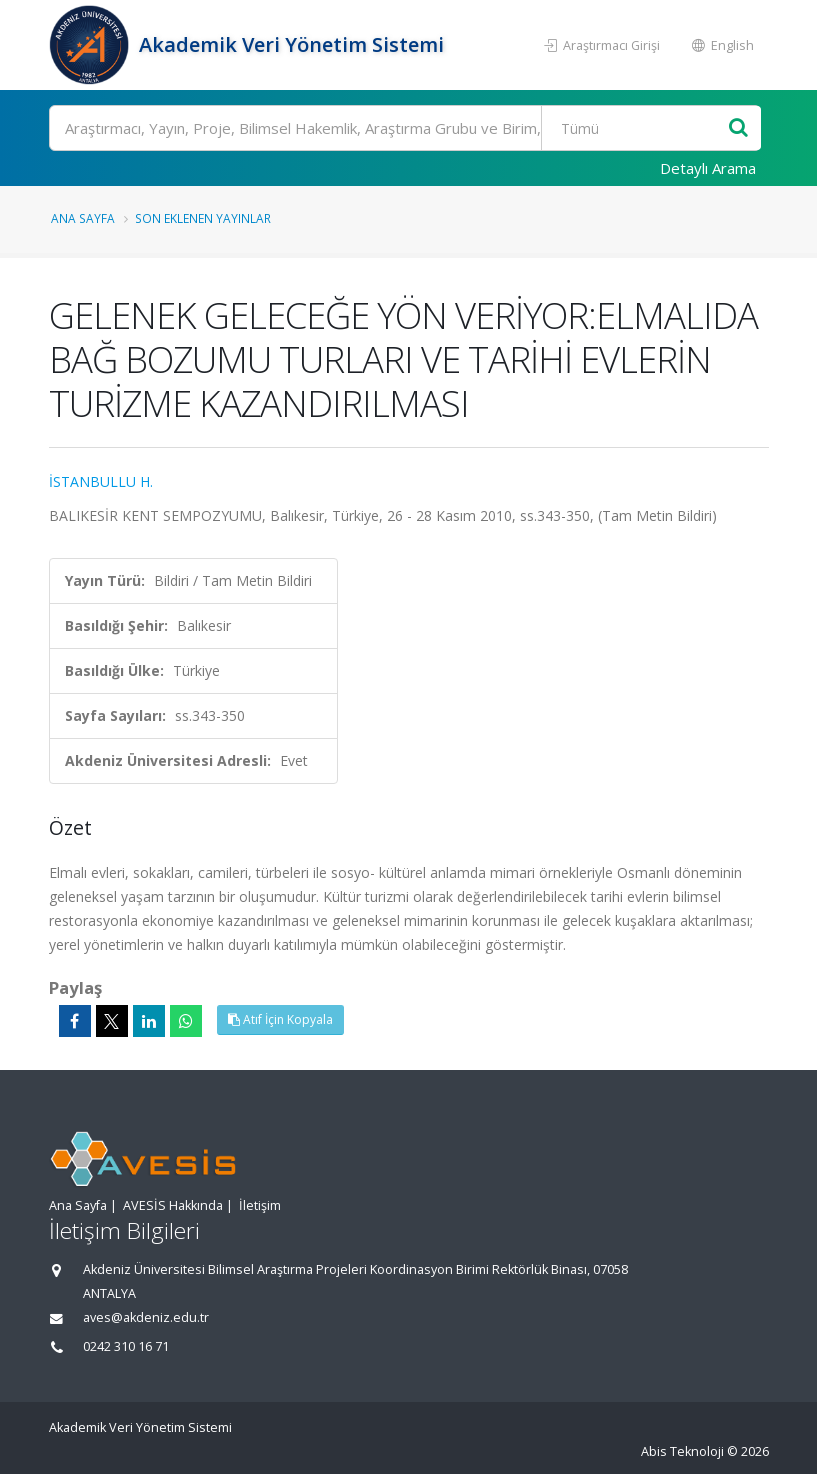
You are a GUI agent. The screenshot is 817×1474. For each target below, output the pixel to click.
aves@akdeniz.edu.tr (146, 1317)
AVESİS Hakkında (173, 1205)
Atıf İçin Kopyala (280, 1019)
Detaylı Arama (708, 168)
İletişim (260, 1205)
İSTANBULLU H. (101, 481)
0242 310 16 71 (126, 1346)
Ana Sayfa (83, 218)
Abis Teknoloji (682, 1451)
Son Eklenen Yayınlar (203, 218)
